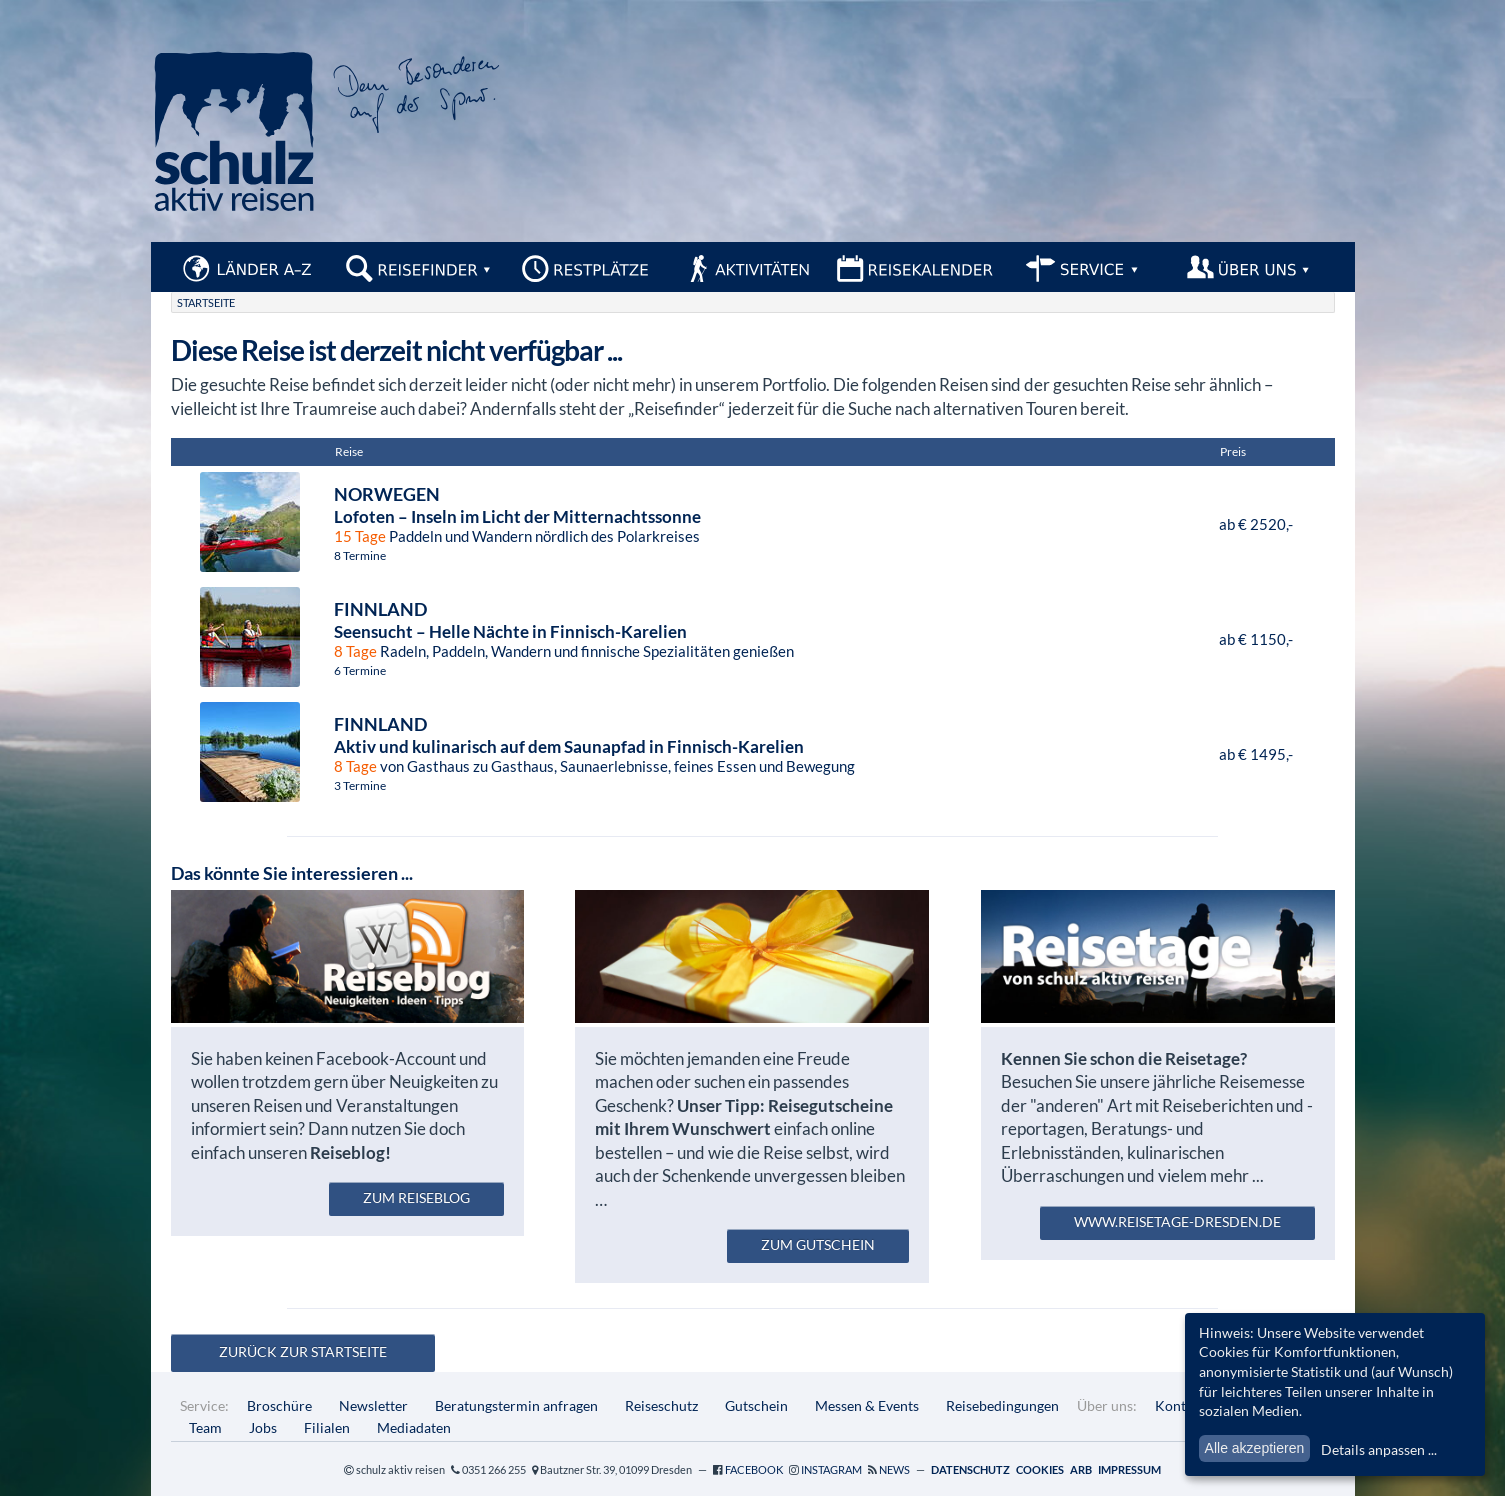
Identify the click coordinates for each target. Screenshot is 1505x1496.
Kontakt (1180, 1405)
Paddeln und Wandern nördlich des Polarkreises (772, 514)
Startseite (206, 302)
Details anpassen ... (1379, 1449)
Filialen (327, 1427)
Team (205, 1427)
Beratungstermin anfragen (516, 1405)
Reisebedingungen (1002, 1405)
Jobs (263, 1427)
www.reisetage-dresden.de (1177, 1221)
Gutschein (756, 1405)
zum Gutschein (818, 1244)
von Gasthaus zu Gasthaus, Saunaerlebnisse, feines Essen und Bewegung (772, 744)
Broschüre (279, 1405)
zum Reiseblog (416, 1197)
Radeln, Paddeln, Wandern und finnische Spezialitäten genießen (722, 629)
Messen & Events (867, 1405)
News (894, 1469)
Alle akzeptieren (1255, 1448)
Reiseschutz (661, 1405)
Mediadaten (414, 1427)
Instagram (831, 1469)
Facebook (754, 1469)
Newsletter (373, 1405)
